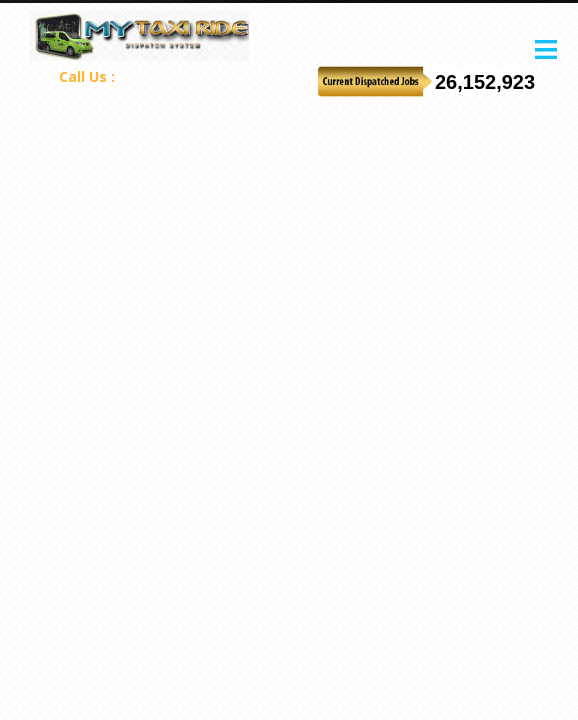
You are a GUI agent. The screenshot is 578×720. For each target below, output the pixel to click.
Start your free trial (518, 43)
